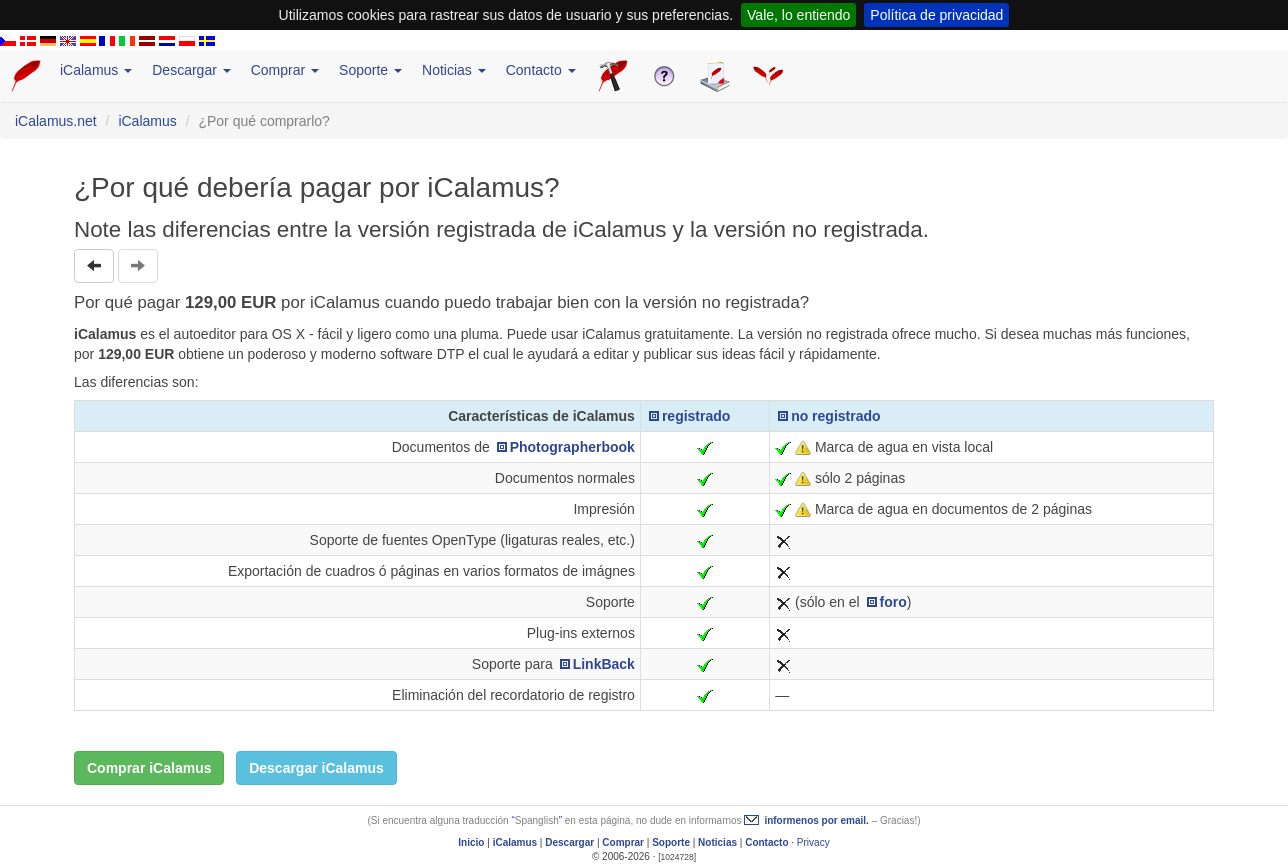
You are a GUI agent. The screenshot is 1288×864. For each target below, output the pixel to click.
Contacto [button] (541, 70)
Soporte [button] (370, 70)
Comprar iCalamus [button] (149, 768)
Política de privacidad (936, 15)
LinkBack (604, 664)
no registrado (835, 416)
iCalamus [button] (96, 70)
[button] (94, 266)
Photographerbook (572, 447)
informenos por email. (816, 820)
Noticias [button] (454, 70)
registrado (696, 416)
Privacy (813, 842)
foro (893, 602)
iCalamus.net (56, 121)
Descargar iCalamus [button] (316, 768)
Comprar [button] (285, 70)
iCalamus (147, 121)
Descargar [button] (191, 70)
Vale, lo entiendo (798, 15)
